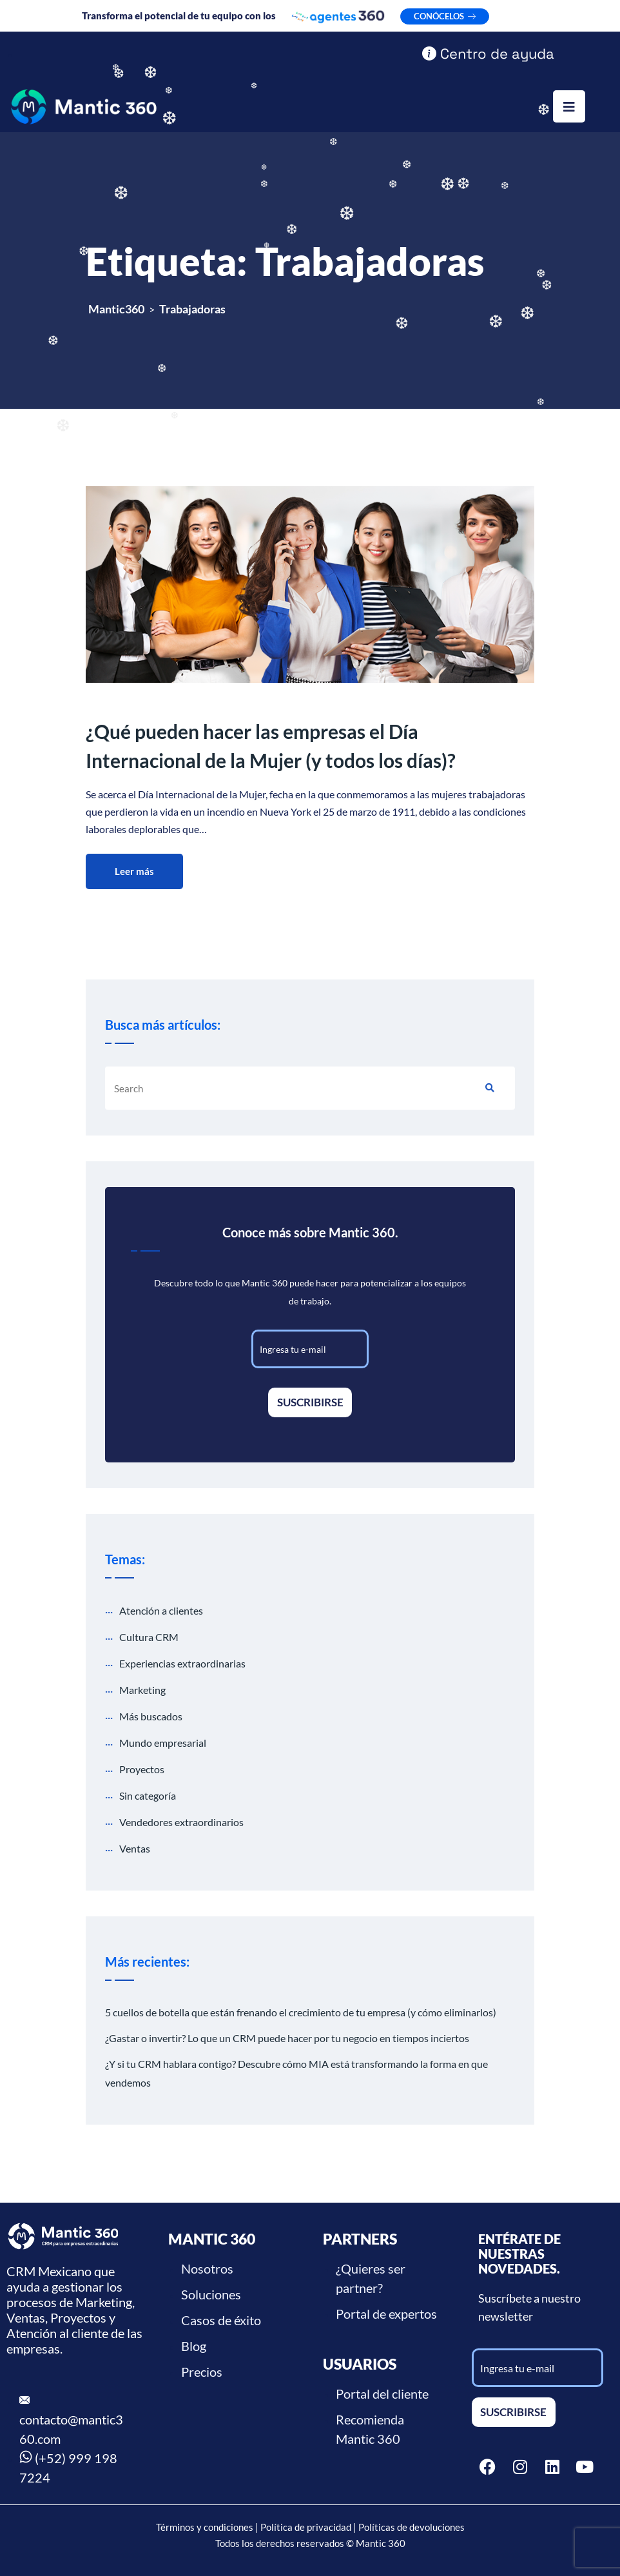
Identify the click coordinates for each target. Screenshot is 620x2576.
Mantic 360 (380, 2543)
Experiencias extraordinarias (182, 1663)
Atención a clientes (161, 1610)
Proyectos (141, 1769)
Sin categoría (147, 1795)
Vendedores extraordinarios (181, 1822)
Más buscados (150, 1716)
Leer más (134, 871)
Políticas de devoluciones (411, 2527)
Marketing (142, 1690)
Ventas (134, 1848)
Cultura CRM (149, 1637)
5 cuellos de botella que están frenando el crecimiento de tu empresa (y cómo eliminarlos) (300, 2012)
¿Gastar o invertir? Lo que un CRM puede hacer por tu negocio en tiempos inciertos (287, 2038)
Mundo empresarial (162, 1742)
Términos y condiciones (204, 2527)
